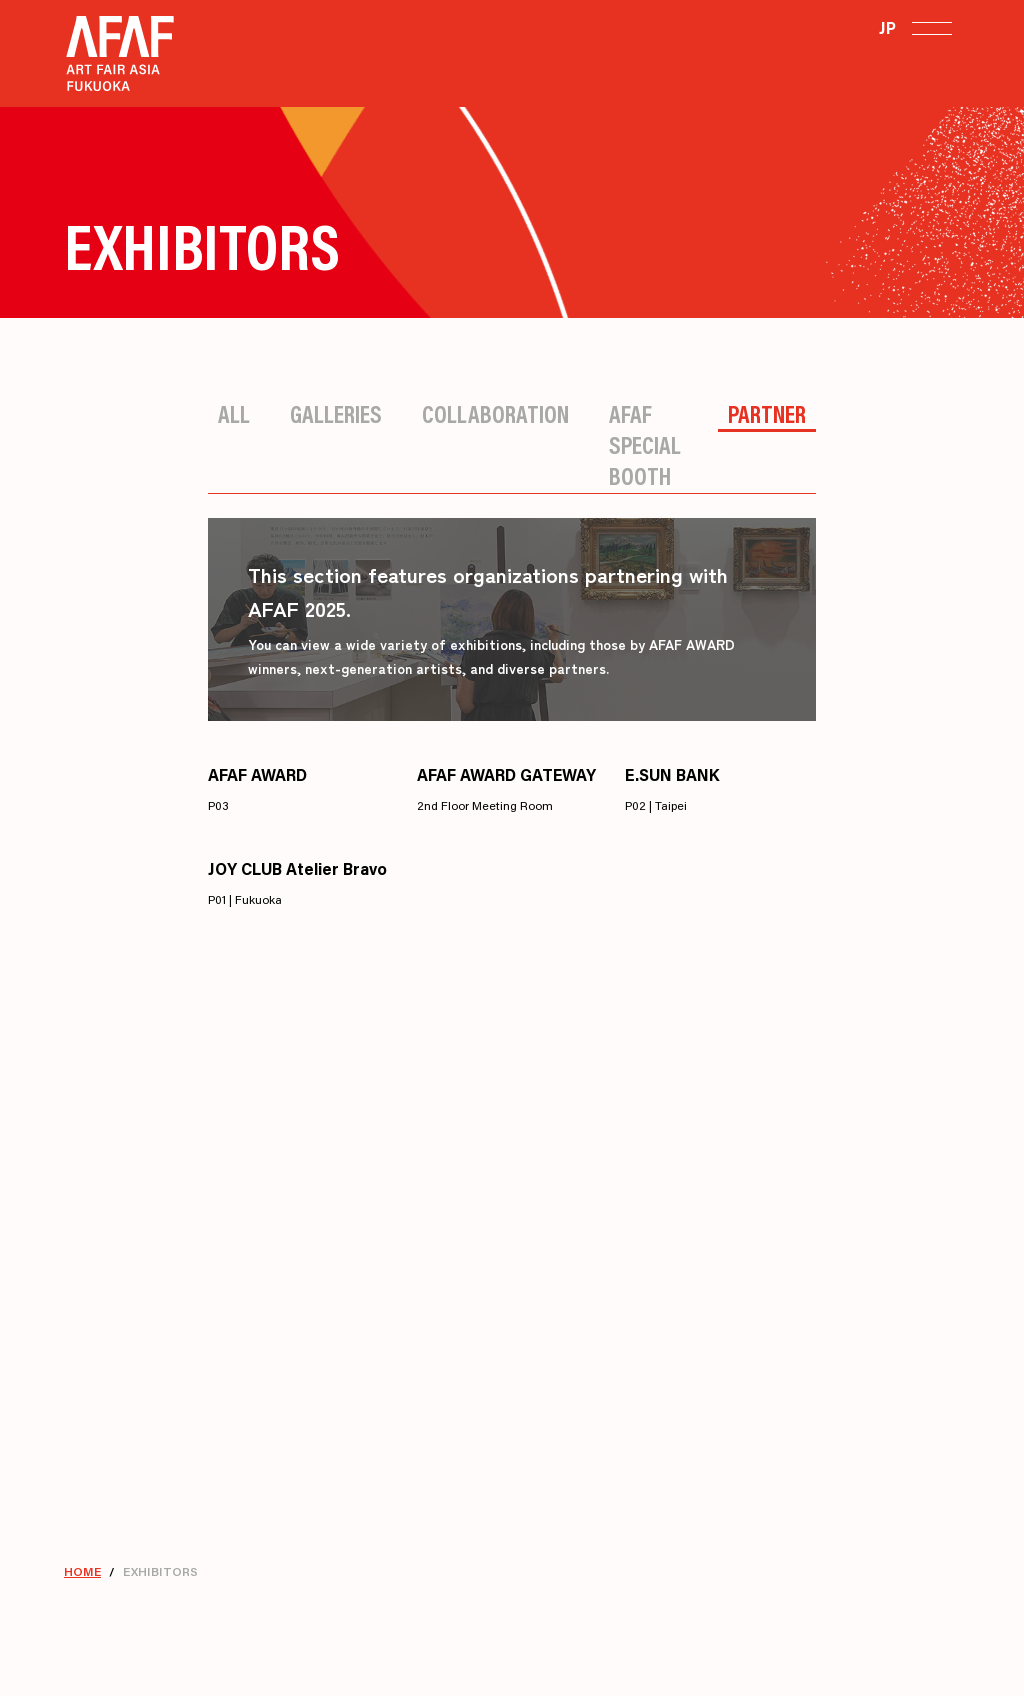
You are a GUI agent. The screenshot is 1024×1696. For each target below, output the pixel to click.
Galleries (336, 413)
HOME (82, 1572)
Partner (767, 413)
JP (887, 27)
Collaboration (495, 413)
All (234, 413)
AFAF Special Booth (645, 444)
